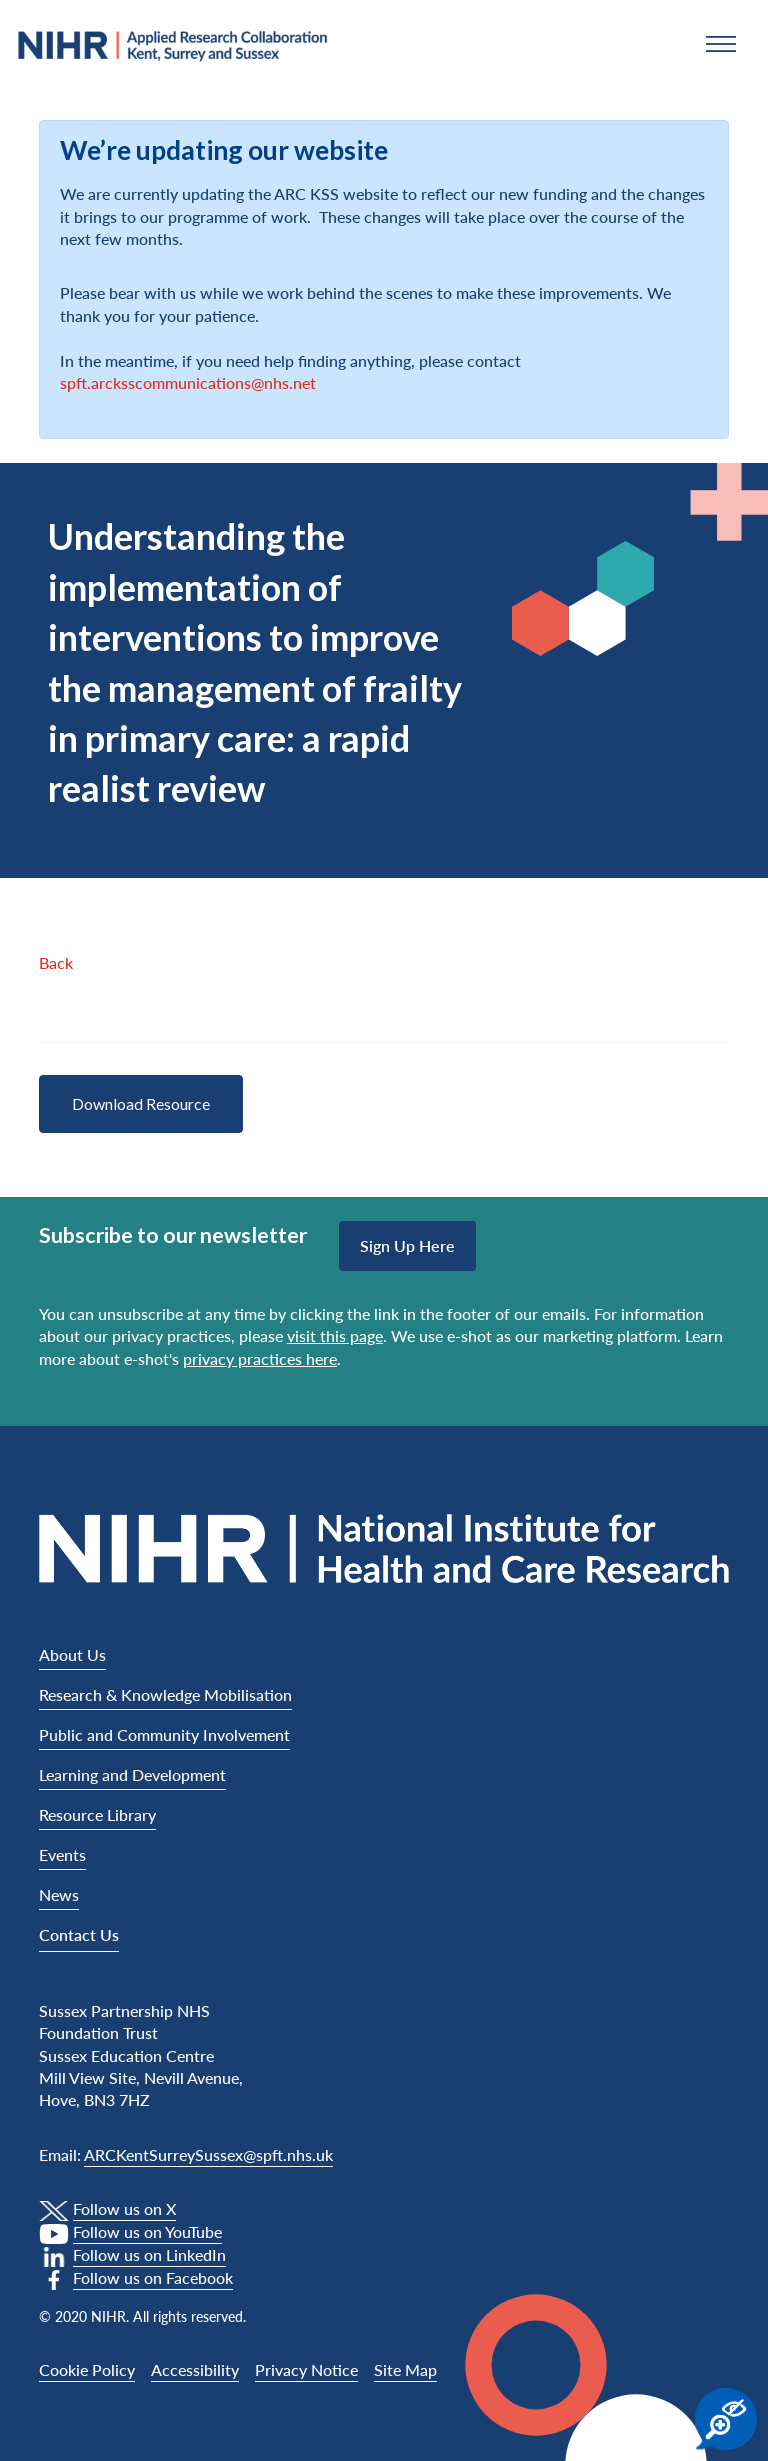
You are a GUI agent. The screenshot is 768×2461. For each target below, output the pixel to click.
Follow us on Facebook (153, 2277)
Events (62, 1854)
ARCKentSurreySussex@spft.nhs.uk (208, 2154)
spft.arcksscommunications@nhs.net (188, 382)
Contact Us (79, 1934)
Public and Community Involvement (164, 1734)
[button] (721, 44)
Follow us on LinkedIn (149, 2254)
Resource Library (97, 1814)
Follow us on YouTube (147, 2231)
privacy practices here (260, 1358)
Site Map (405, 2369)
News (59, 1894)
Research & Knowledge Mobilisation (165, 1694)
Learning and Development (132, 1774)
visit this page (335, 1335)
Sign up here (407, 1245)
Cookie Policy (87, 2369)
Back (56, 962)
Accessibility (195, 2369)
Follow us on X (124, 2208)
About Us (72, 1654)
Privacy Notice (306, 2369)
